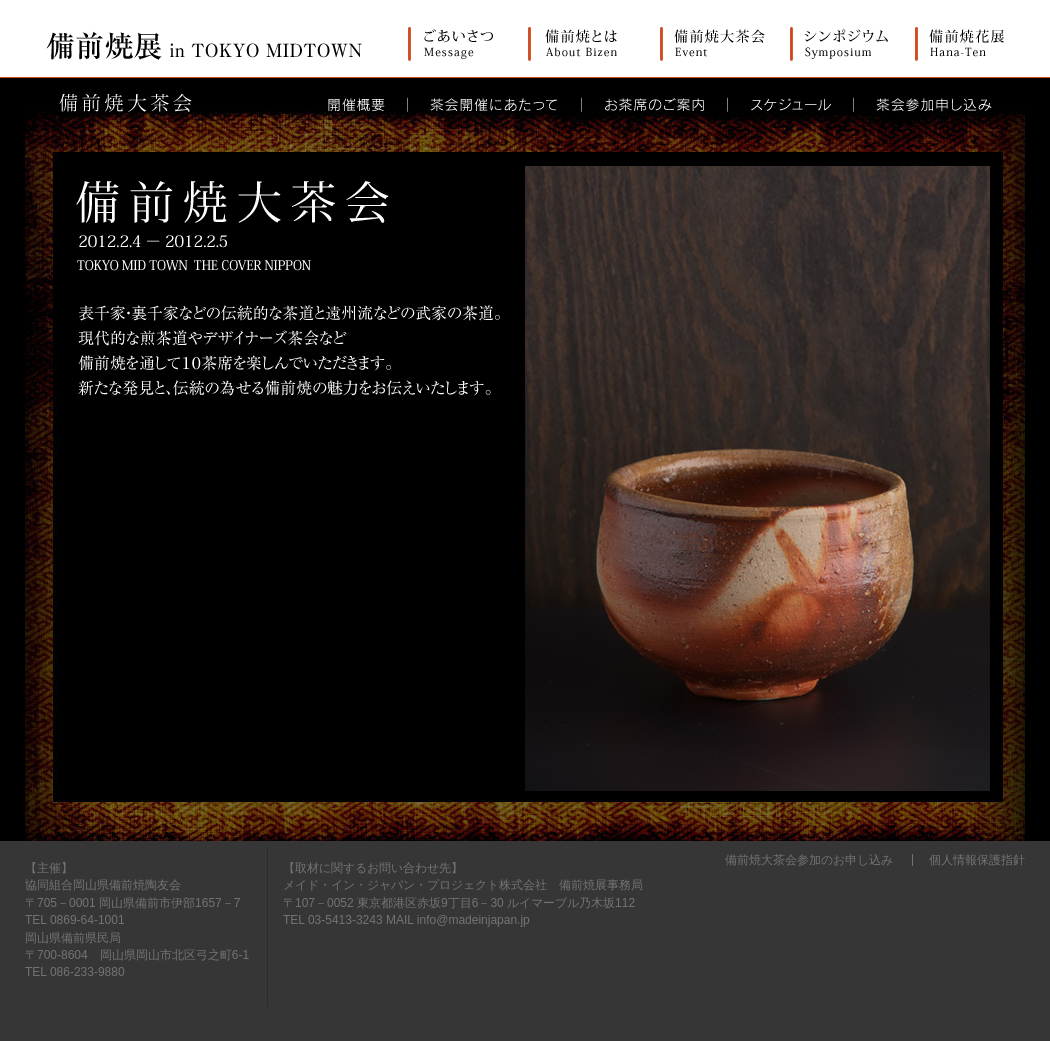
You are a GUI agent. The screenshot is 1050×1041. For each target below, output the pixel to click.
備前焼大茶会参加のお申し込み (809, 860)
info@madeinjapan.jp (473, 920)
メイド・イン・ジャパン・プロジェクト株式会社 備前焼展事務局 (463, 885)
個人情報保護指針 (977, 860)
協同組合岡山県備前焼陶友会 (103, 885)
